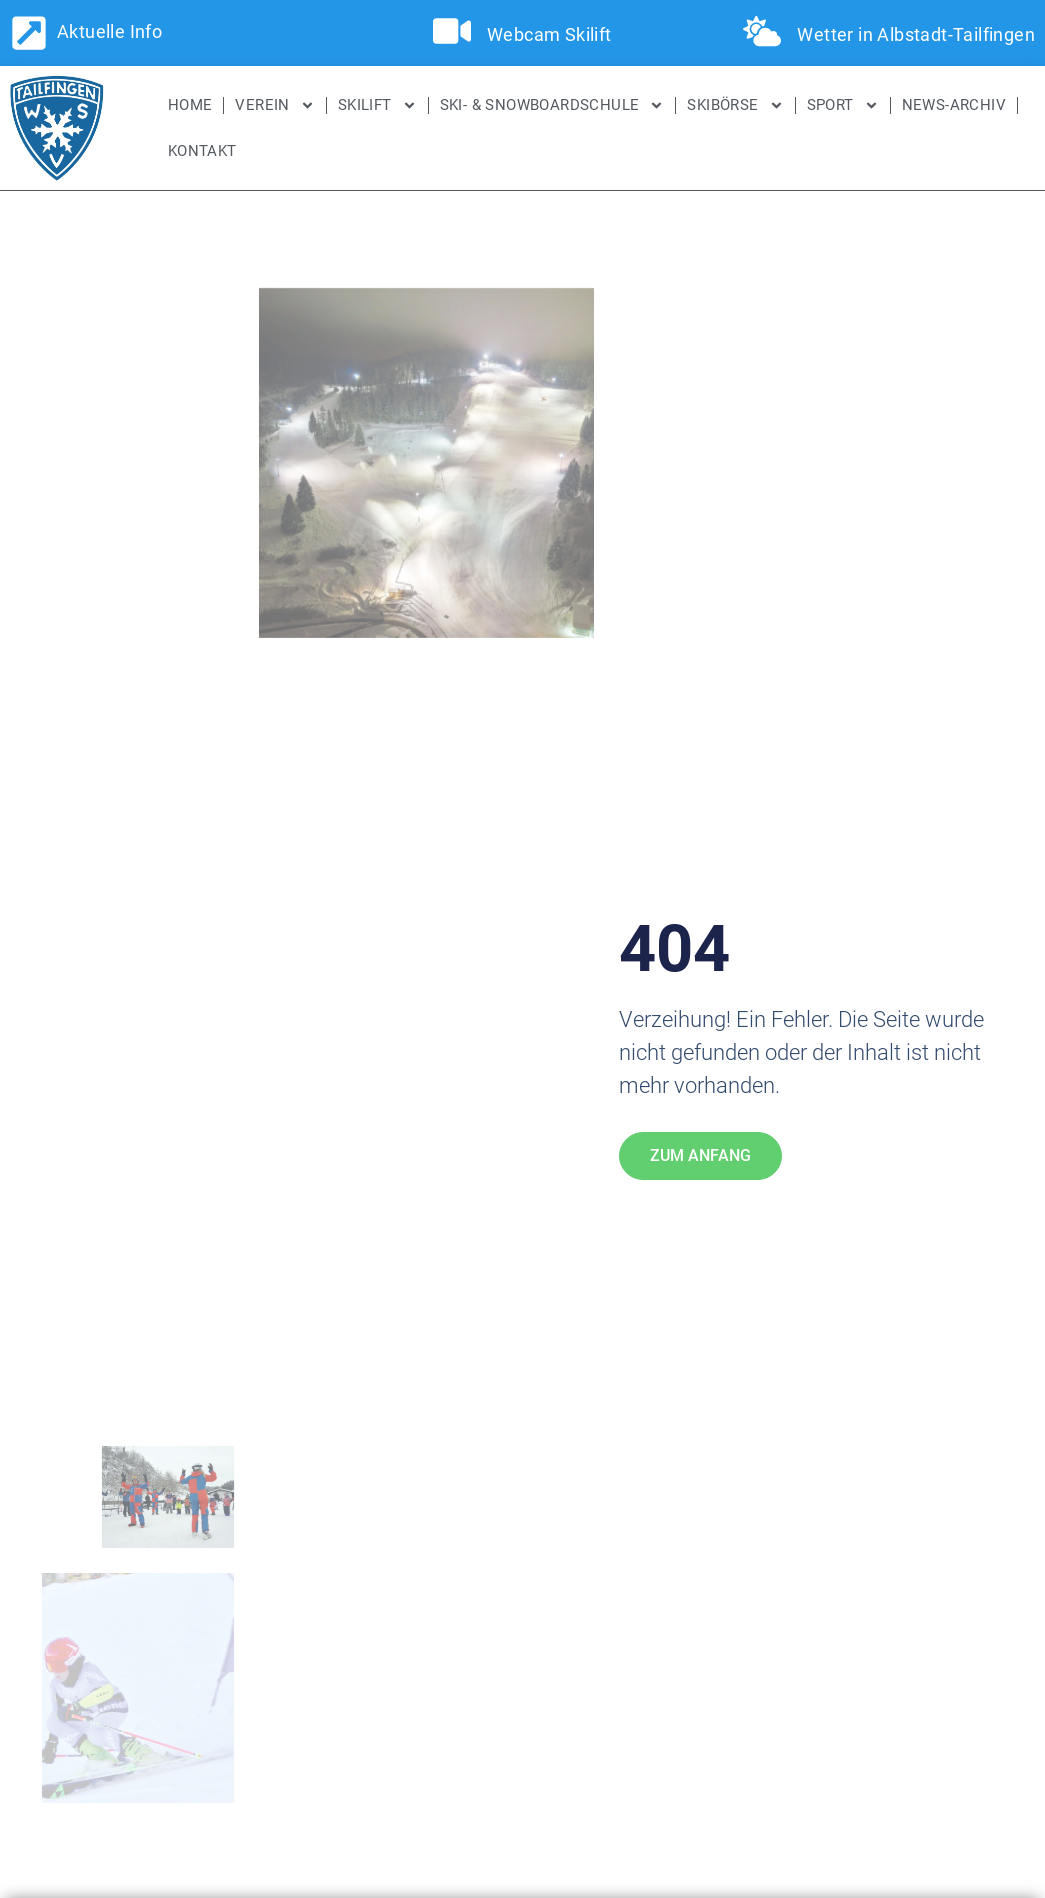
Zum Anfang (700, 1154)
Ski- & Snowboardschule (552, 105)
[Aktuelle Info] (29, 33)
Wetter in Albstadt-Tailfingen (916, 34)
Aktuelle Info (109, 31)
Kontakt (202, 151)
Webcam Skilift (549, 34)
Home (190, 105)
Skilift (377, 105)
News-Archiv (954, 105)
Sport (843, 105)
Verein (274, 105)
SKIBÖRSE (735, 105)
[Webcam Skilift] (452, 31)
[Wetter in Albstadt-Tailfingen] (762, 31)
